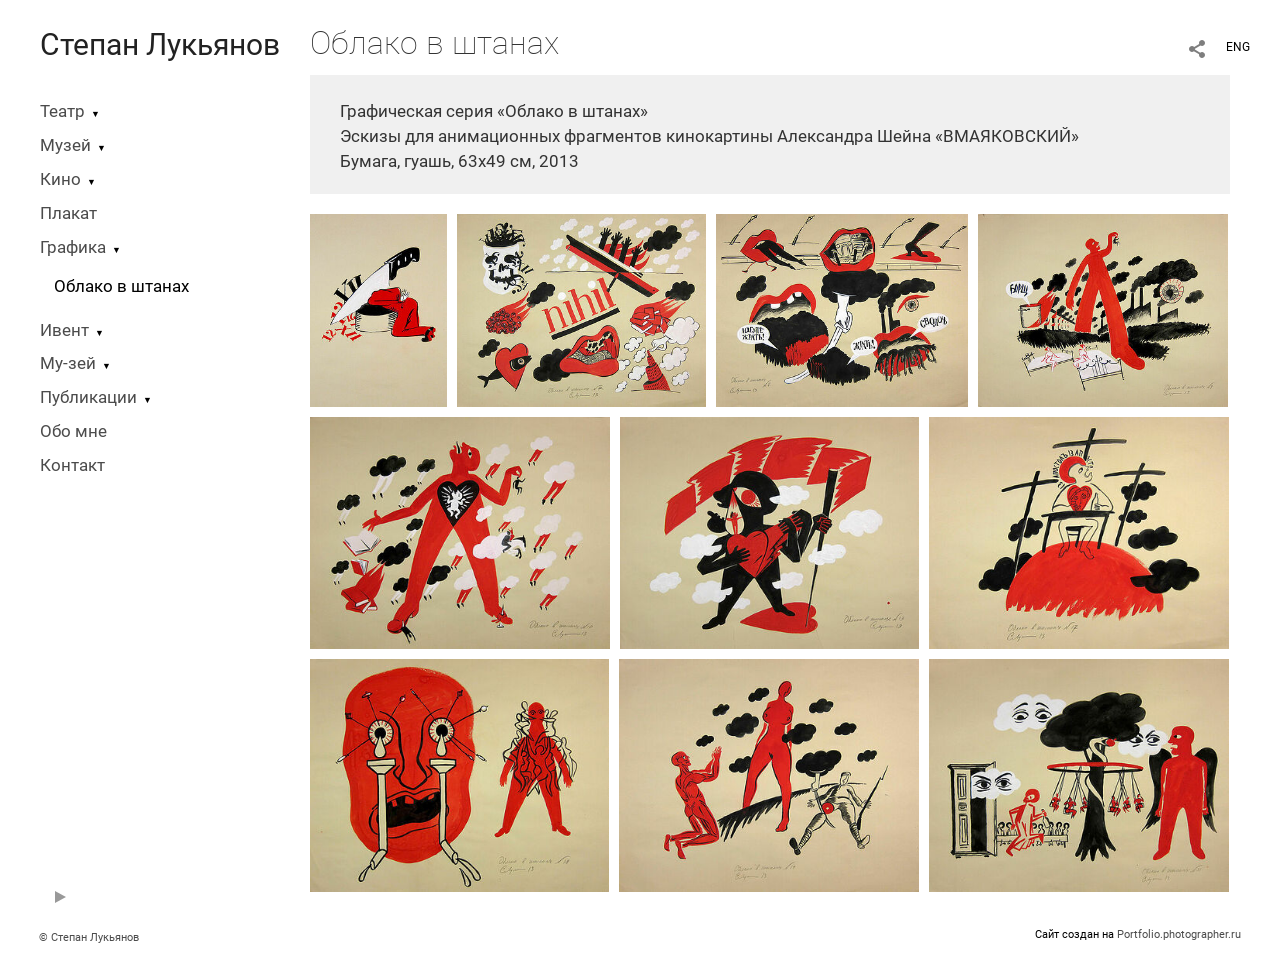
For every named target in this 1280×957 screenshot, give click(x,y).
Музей (65, 145)
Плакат (68, 213)
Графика (73, 247)
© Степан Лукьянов (89, 937)
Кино (60, 179)
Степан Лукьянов (160, 44)
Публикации (88, 397)
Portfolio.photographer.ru (1179, 934)
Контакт (72, 465)
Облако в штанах (121, 286)
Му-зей (68, 363)
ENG (1238, 47)
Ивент (64, 330)
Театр (62, 111)
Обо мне (73, 431)
